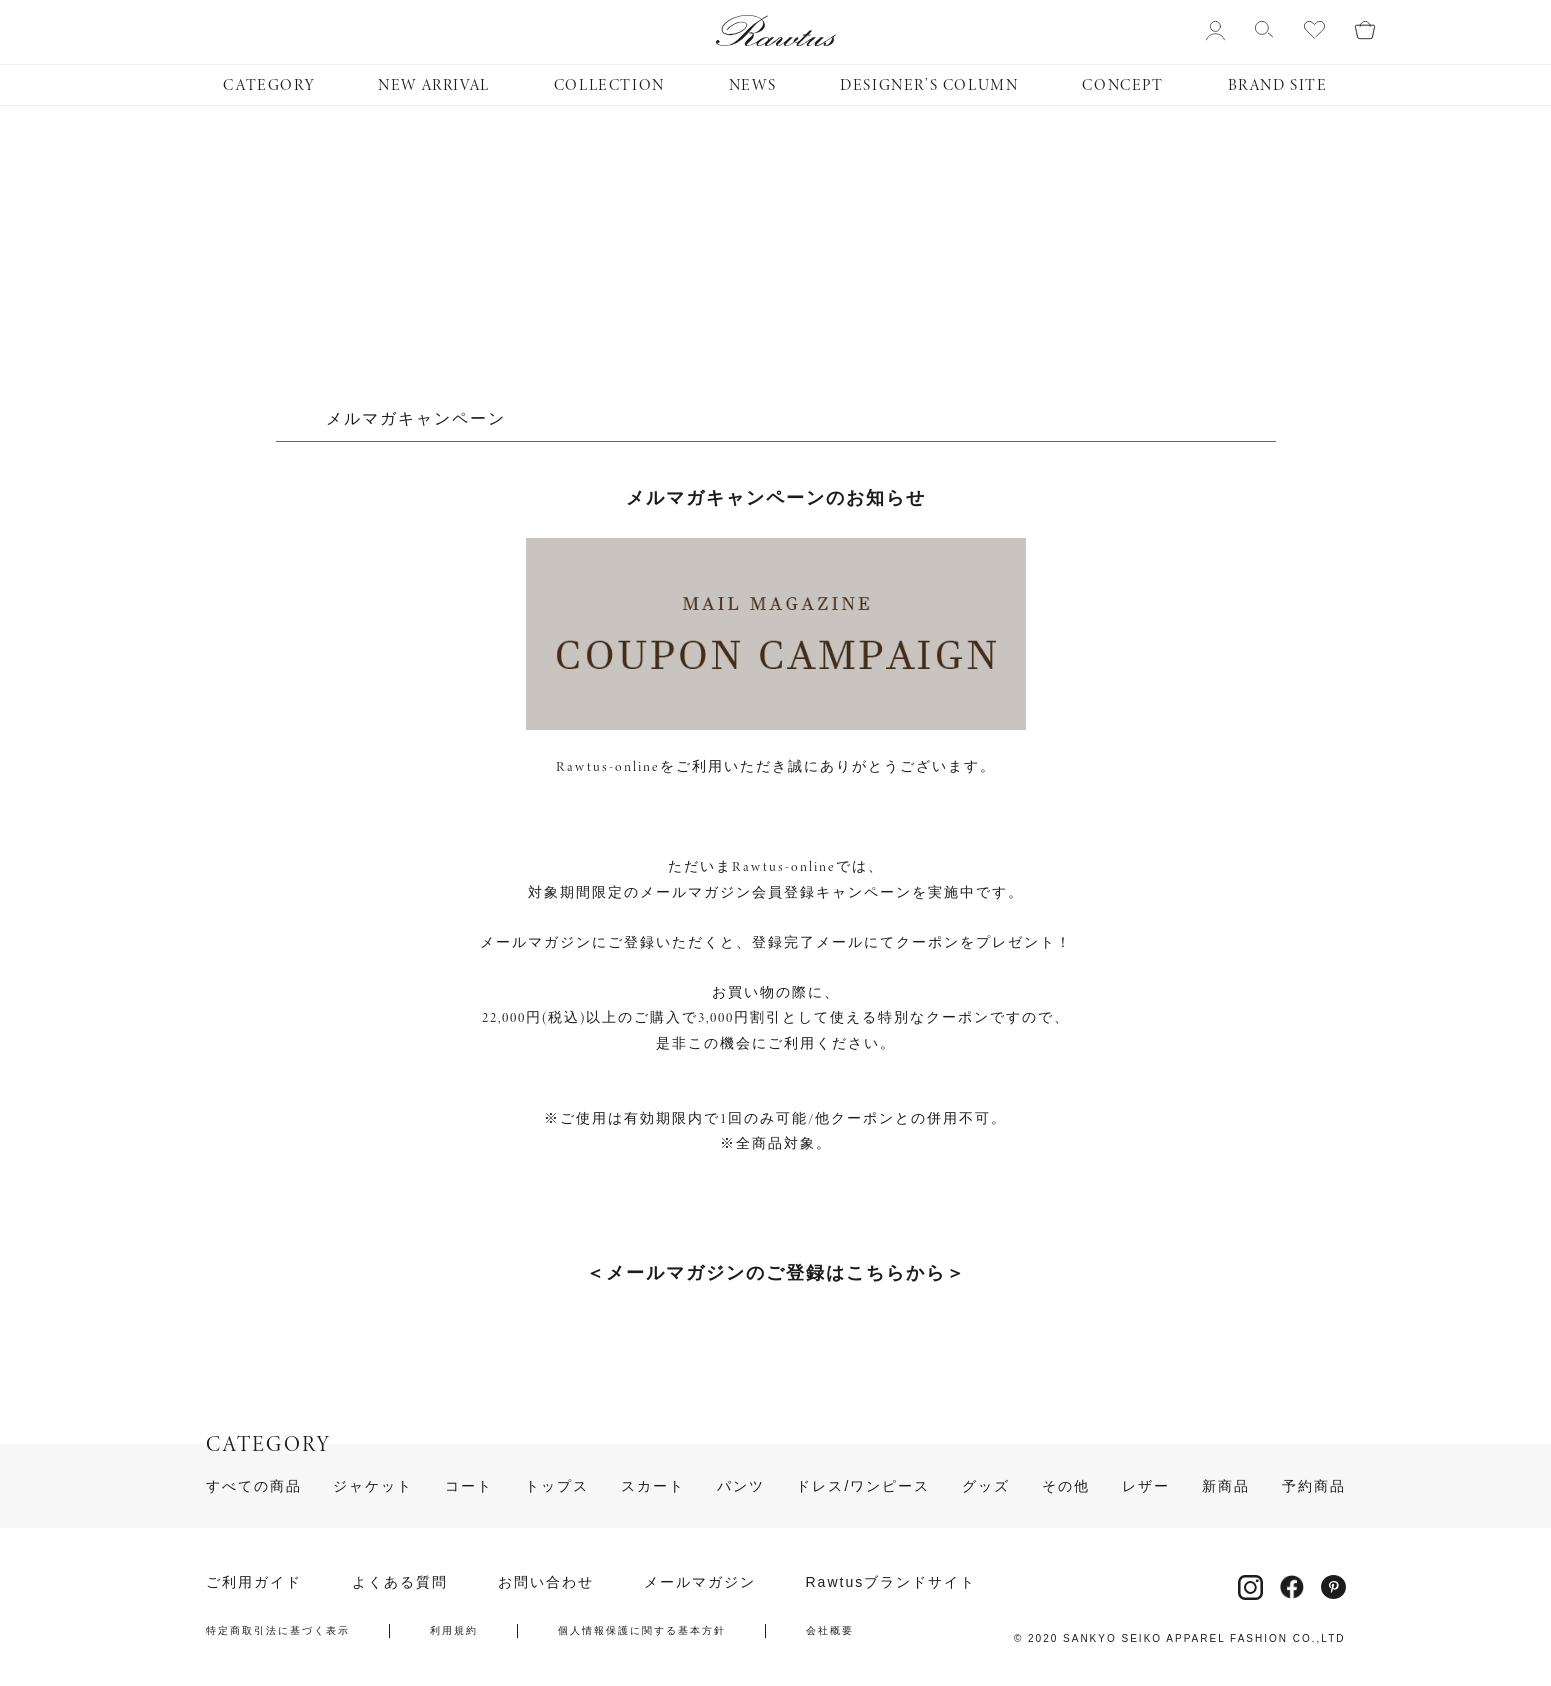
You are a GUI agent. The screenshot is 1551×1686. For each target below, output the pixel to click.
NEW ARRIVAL (434, 85)
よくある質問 (400, 1582)
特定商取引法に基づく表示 (278, 1631)
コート (469, 1486)
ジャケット (373, 1486)
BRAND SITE (1278, 85)
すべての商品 (254, 1486)
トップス (557, 1486)
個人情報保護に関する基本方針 (642, 1631)
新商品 (1226, 1486)
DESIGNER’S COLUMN (929, 85)
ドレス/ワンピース (863, 1486)
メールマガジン (700, 1582)
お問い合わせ (546, 1582)
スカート (653, 1486)
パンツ (741, 1486)
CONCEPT (1122, 85)
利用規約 (454, 1631)
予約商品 (1314, 1486)
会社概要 (830, 1631)
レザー (1146, 1486)
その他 (1066, 1486)
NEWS (752, 85)
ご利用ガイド (254, 1582)
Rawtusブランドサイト (891, 1582)
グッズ (986, 1486)
